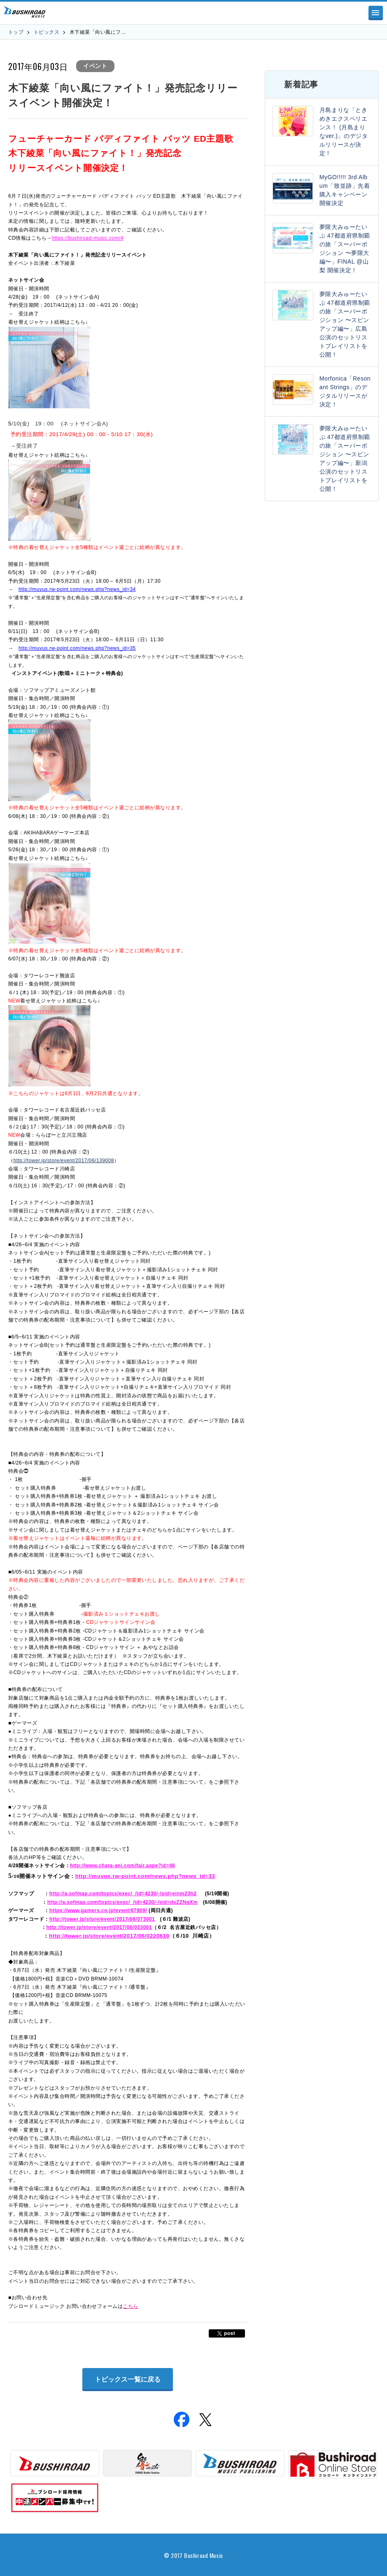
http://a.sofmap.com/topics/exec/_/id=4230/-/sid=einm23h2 (123, 1893)
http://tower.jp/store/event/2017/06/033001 (99, 1927)
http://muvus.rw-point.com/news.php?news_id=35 (77, 648)
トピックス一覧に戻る (128, 2379)
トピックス (46, 32)
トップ (15, 32)
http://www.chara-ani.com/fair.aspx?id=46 (122, 1865)
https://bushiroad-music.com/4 (88, 238)
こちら (130, 2306)
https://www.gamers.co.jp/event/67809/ (98, 1910)
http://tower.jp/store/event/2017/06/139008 (63, 1160)
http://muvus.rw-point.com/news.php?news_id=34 (77, 589)
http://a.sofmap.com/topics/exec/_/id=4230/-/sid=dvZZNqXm (122, 1902)
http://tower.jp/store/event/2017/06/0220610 (109, 1936)
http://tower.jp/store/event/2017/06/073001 (102, 1919)
